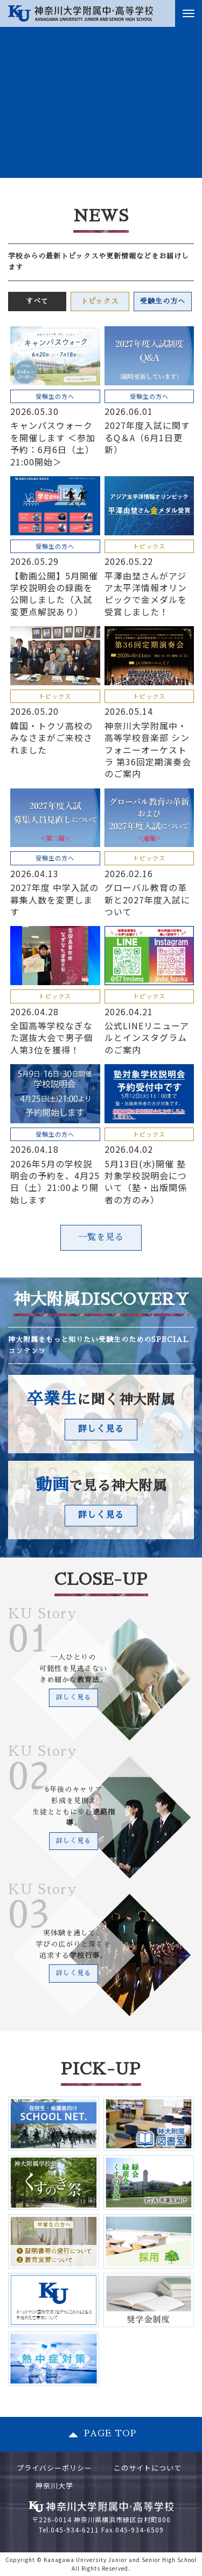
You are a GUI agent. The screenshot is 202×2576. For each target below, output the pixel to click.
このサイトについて (148, 2468)
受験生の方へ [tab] (162, 301)
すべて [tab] (37, 301)
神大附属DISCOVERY (101, 1299)
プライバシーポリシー (54, 2468)
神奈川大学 (54, 2485)
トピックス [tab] (100, 301)
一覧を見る (101, 1237)
